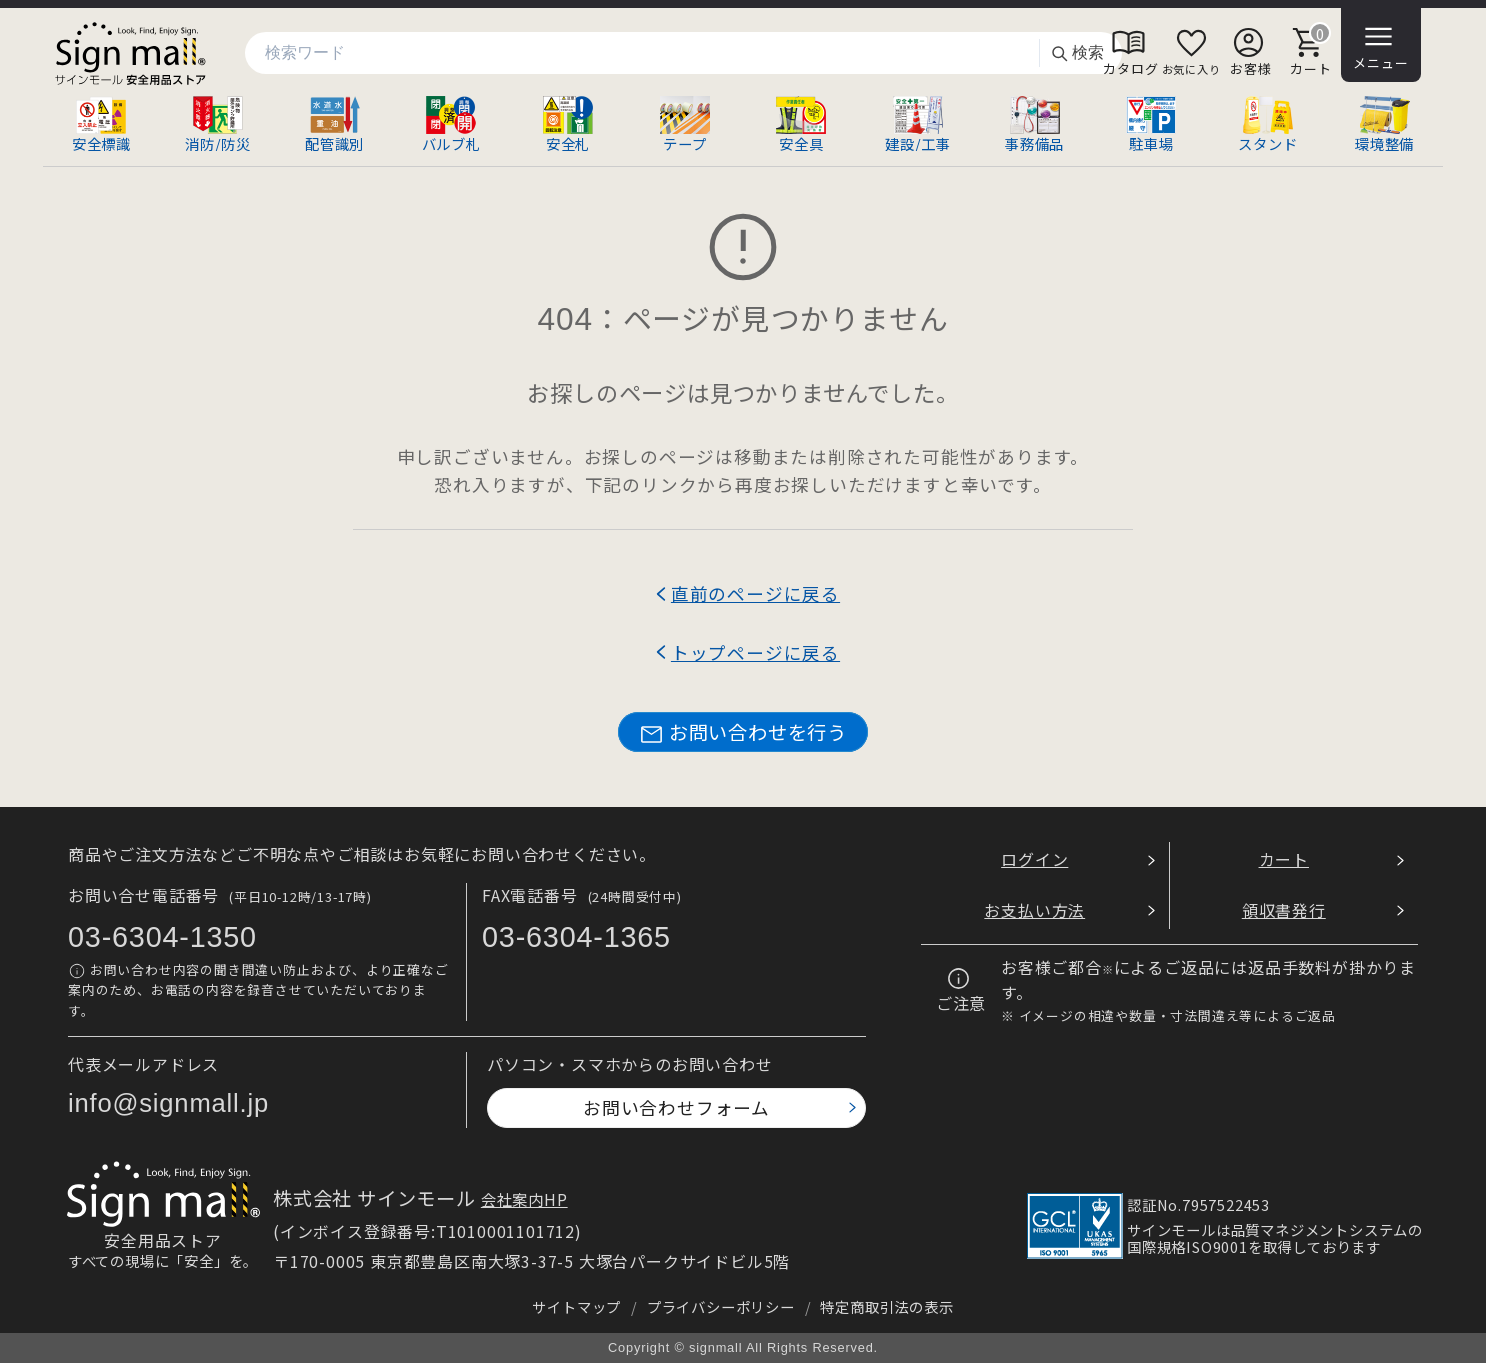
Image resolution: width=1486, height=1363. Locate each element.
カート (1284, 859)
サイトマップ (576, 1306)
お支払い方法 (1034, 910)
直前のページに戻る (755, 593)
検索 (1077, 53)
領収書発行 (1284, 910)
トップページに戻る (755, 652)
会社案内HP (524, 1199)
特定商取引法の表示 (886, 1306)
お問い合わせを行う (743, 732)
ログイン (1034, 859)
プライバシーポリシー (721, 1306)
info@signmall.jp (168, 1103)
